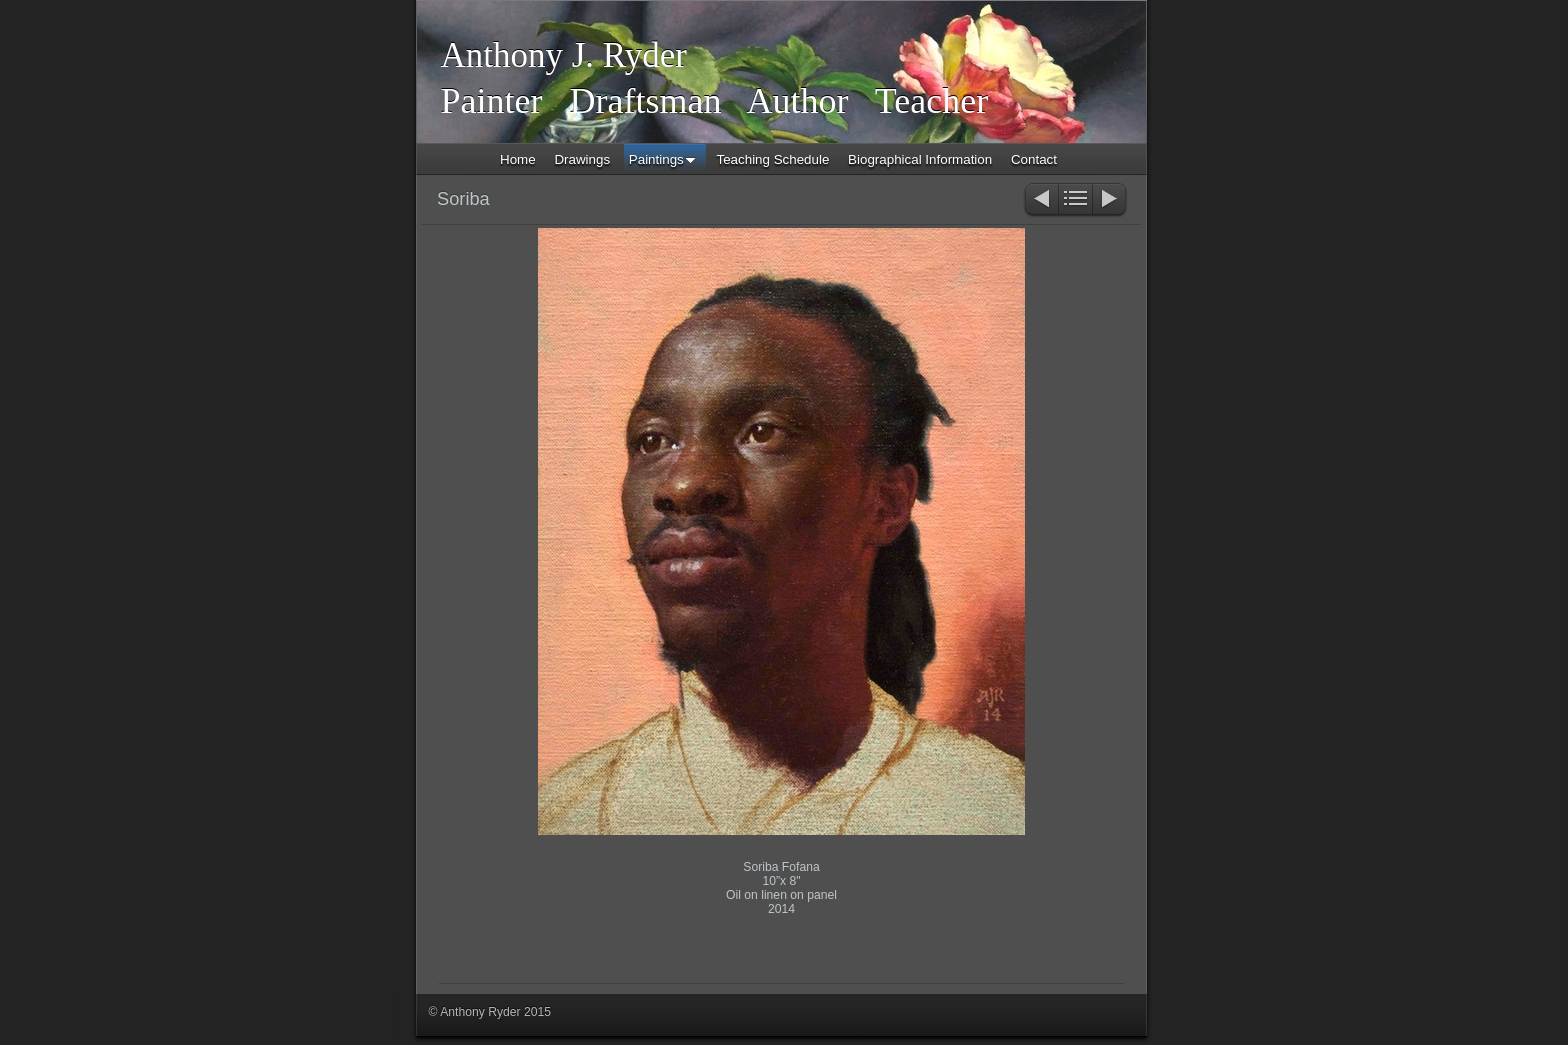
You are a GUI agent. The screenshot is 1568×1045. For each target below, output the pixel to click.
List (1075, 200)
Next (1110, 200)
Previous (1040, 200)
